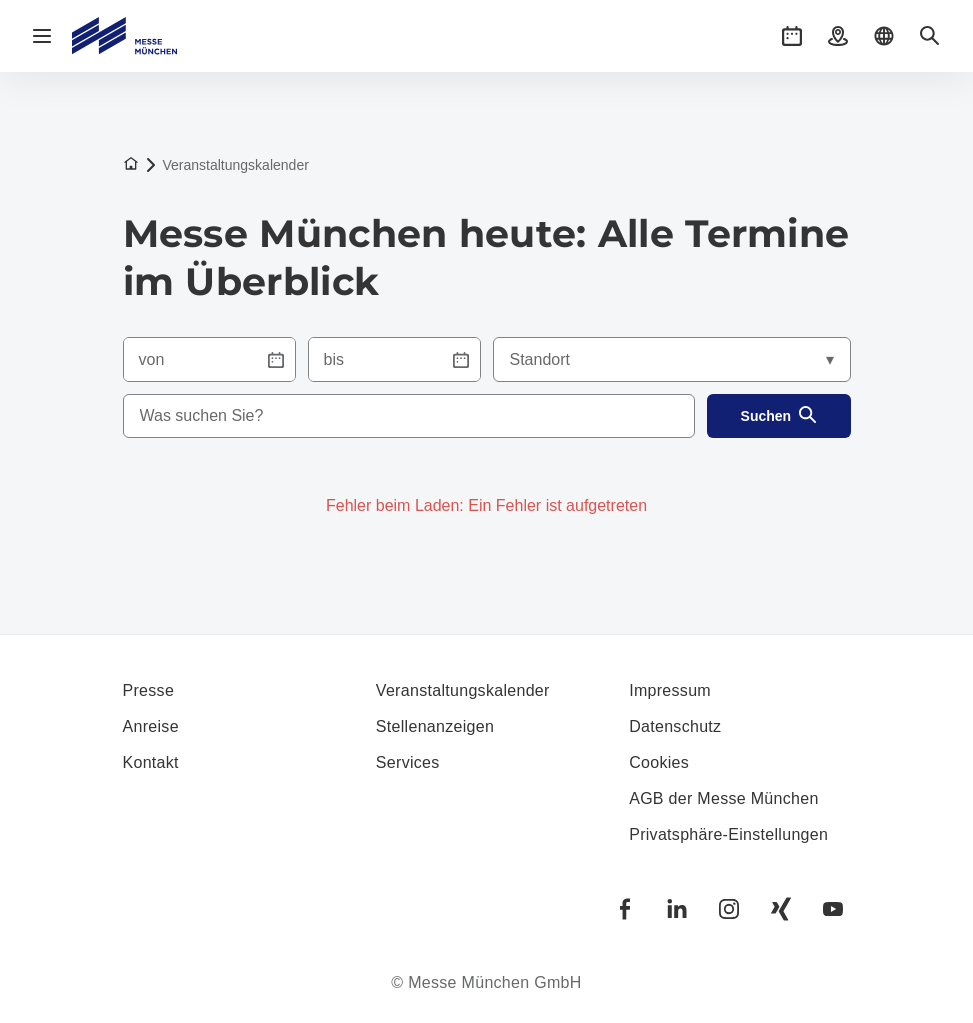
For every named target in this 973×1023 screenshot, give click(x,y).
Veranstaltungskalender (463, 690)
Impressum (670, 690)
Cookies (659, 762)
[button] (792, 36)
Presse (149, 690)
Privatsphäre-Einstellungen (728, 834)
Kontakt (151, 762)
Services (408, 762)
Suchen (779, 416)
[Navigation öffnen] (42, 36)
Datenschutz (675, 726)
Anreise (151, 726)
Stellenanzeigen (435, 726)
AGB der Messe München (724, 798)
